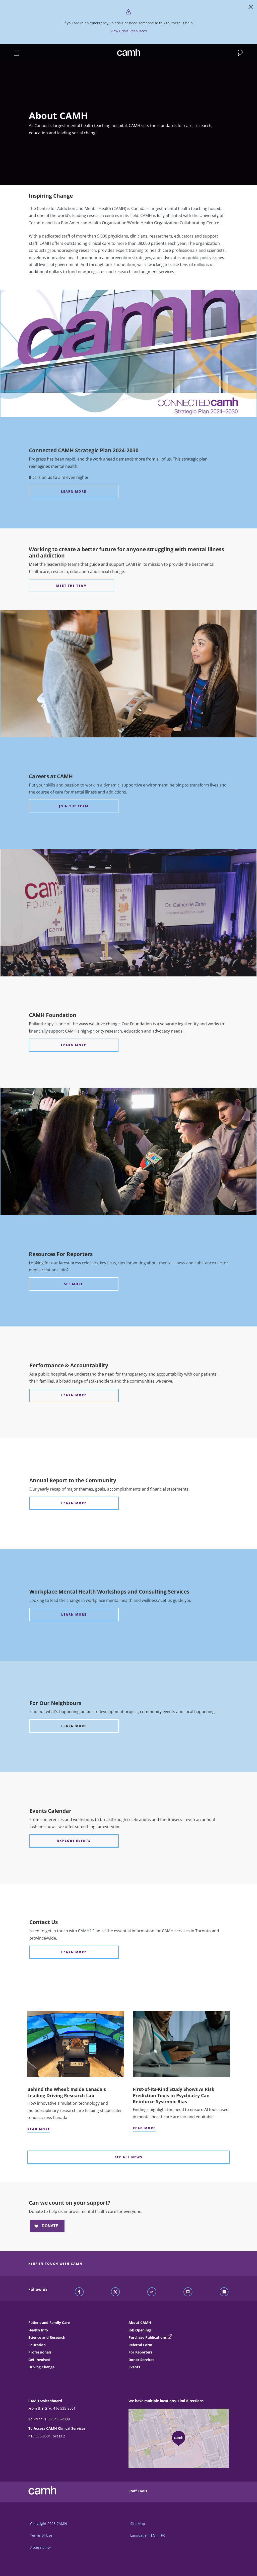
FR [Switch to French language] (163, 2535)
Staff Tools (137, 2491)
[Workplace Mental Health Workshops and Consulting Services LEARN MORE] (73, 1614)
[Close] (250, 8)
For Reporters (140, 2352)
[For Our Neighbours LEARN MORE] (73, 1726)
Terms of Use (41, 2535)
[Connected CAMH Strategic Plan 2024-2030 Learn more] (74, 491)
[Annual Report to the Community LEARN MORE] (73, 1503)
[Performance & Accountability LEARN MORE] (73, 1395)
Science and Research (46, 2337)
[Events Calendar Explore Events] (73, 1841)
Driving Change (41, 2367)
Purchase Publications (147, 2337)
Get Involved (39, 2359)
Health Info (38, 2330)
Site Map (137, 2523)
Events (134, 2367)
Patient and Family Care (49, 2322)
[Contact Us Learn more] (73, 1952)
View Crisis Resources (128, 31)
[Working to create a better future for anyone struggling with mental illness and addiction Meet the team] (71, 585)
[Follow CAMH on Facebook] (79, 2292)
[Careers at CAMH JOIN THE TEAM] (74, 806)
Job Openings (140, 2330)
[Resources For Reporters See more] (74, 1284)
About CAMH (139, 2322)
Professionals (39, 2352)
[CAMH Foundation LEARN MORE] (74, 1045)
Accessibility (40, 2547)
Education (37, 2344)
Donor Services (141, 2359)
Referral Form (140, 2344)
